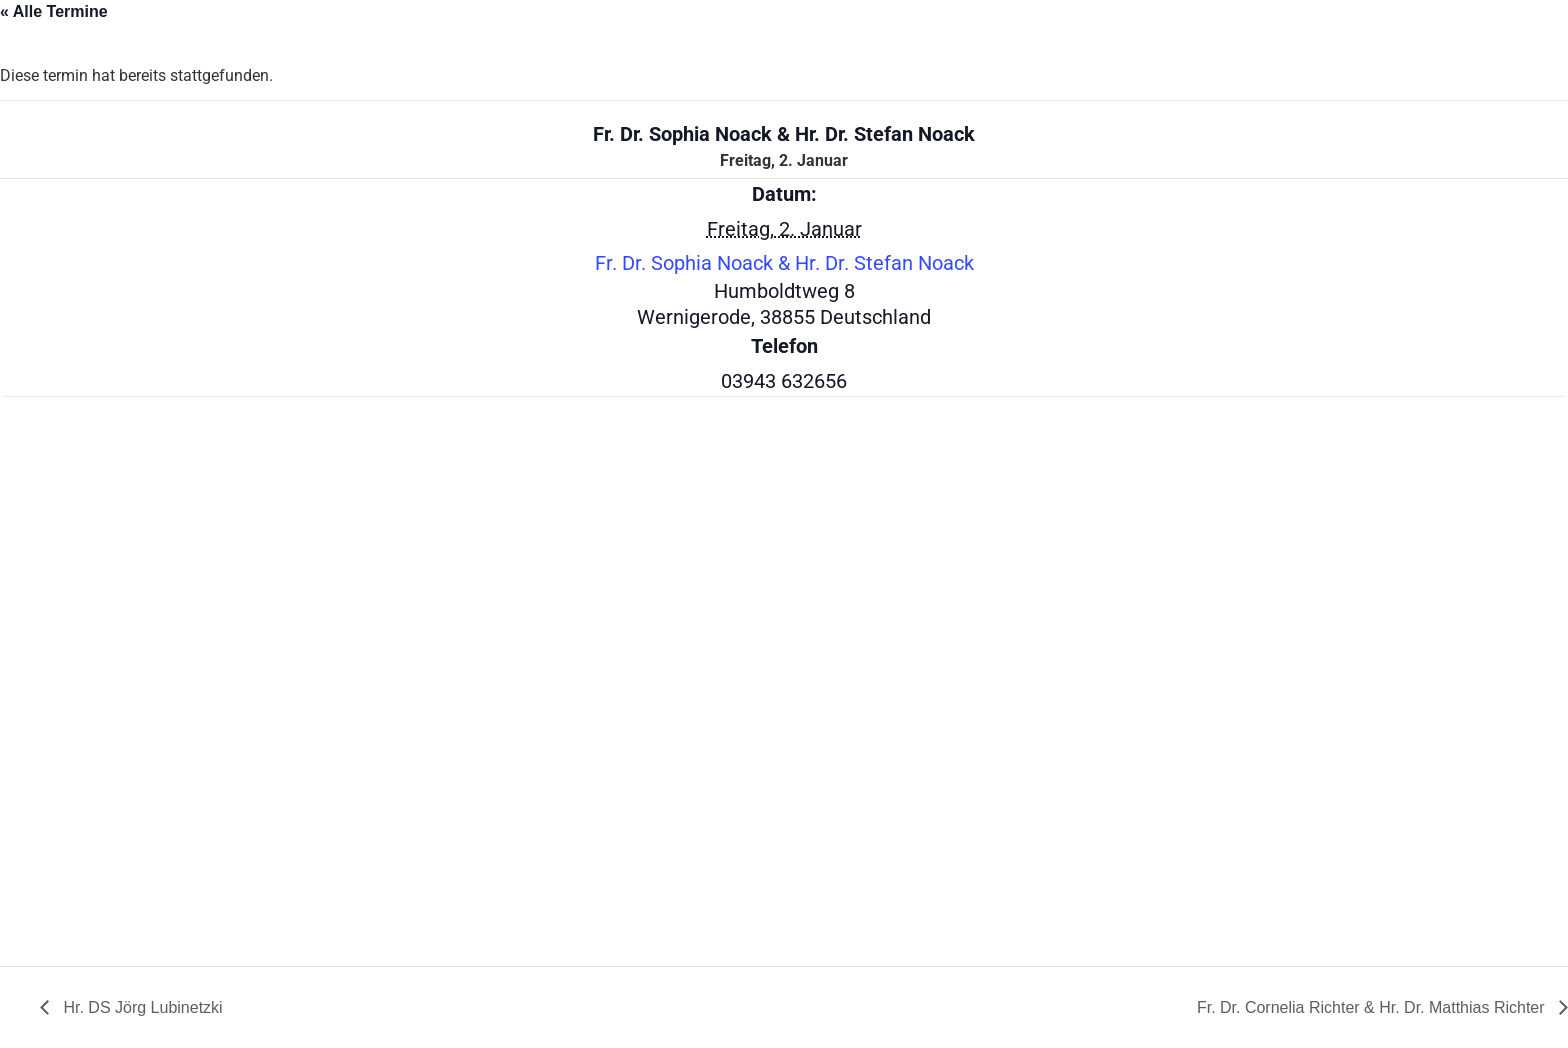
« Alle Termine (54, 11)
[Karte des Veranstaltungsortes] (110, 679)
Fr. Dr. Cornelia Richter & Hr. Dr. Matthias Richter (1373, 1007)
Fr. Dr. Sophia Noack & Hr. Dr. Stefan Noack (784, 263)
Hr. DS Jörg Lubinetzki (141, 1007)
